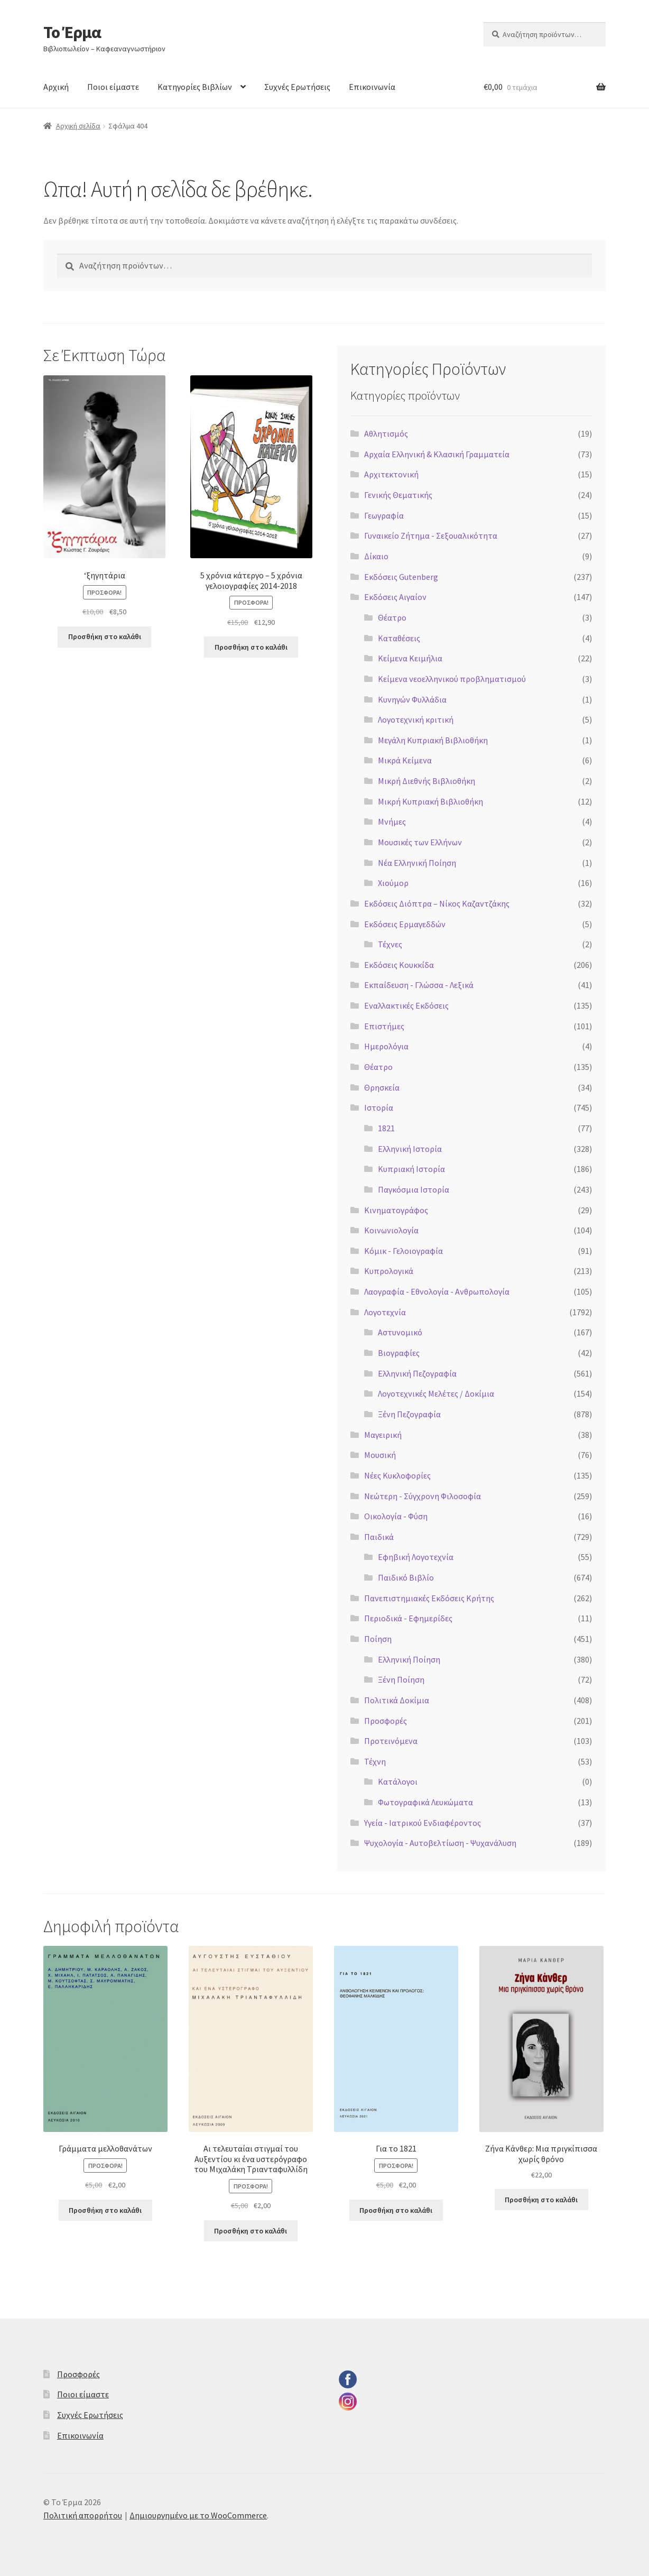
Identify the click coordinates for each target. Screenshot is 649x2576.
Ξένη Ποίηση (401, 1679)
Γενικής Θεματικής (398, 495)
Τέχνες (390, 944)
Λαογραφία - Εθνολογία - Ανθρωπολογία (436, 1291)
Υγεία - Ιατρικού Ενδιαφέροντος (422, 1822)
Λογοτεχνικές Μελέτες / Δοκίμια (436, 1393)
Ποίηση (378, 1638)
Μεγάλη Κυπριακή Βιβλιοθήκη (433, 740)
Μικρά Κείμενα (405, 760)
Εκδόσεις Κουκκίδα (399, 964)
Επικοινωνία (372, 86)
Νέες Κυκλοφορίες (397, 1475)
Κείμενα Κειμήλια (410, 658)
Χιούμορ (393, 883)
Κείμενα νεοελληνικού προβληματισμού (452, 678)
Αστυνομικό (400, 1332)
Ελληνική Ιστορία (410, 1148)
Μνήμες (392, 821)
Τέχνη (375, 1761)
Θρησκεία (382, 1087)
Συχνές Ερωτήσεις (297, 86)
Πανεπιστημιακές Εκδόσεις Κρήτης (429, 1598)
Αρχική (56, 86)
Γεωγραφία (384, 515)
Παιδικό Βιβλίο (406, 1577)
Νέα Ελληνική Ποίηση (417, 862)
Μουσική (380, 1454)
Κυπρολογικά (388, 1271)
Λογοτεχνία (385, 1312)
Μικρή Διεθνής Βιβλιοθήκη (426, 780)
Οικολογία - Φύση (396, 1516)
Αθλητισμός (386, 433)
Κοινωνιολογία (391, 1230)
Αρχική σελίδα (78, 126)
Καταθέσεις (399, 638)
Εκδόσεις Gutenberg (401, 576)
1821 (386, 1128)
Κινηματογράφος (396, 1210)
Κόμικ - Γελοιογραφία (403, 1250)
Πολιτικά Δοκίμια (396, 1700)
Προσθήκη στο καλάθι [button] (104, 636)
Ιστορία (378, 1107)
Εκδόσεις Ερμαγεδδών (405, 924)
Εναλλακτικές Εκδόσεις (406, 1005)
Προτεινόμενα (391, 1740)
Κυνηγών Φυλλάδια (412, 699)
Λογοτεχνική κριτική (415, 719)
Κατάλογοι (398, 1781)
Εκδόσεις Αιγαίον (395, 597)
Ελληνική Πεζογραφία (417, 1373)
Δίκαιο (376, 556)
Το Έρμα (72, 32)
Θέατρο (392, 617)
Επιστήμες (384, 1026)
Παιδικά (379, 1536)
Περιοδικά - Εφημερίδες (408, 1618)
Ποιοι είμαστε (113, 86)
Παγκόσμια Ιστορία (413, 1189)
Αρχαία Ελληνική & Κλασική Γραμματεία (436, 454)
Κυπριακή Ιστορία (411, 1169)
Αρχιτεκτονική (391, 474)
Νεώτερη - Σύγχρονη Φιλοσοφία (422, 1496)
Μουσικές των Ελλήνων (420, 842)
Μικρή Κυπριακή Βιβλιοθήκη (430, 801)
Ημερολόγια (386, 1046)
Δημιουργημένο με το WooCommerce (198, 2515)
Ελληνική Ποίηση (409, 1659)
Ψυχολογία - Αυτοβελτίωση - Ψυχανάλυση (440, 1843)
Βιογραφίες (399, 1352)
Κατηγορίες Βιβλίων (194, 86)
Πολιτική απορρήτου (82, 2515)
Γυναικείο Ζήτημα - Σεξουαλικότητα (430, 535)
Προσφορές (385, 1720)
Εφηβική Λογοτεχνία (415, 1557)
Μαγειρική (383, 1434)
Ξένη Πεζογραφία (409, 1414)
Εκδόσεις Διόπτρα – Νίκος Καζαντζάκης (436, 903)
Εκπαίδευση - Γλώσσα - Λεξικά (419, 985)
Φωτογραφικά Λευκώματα (425, 1802)
